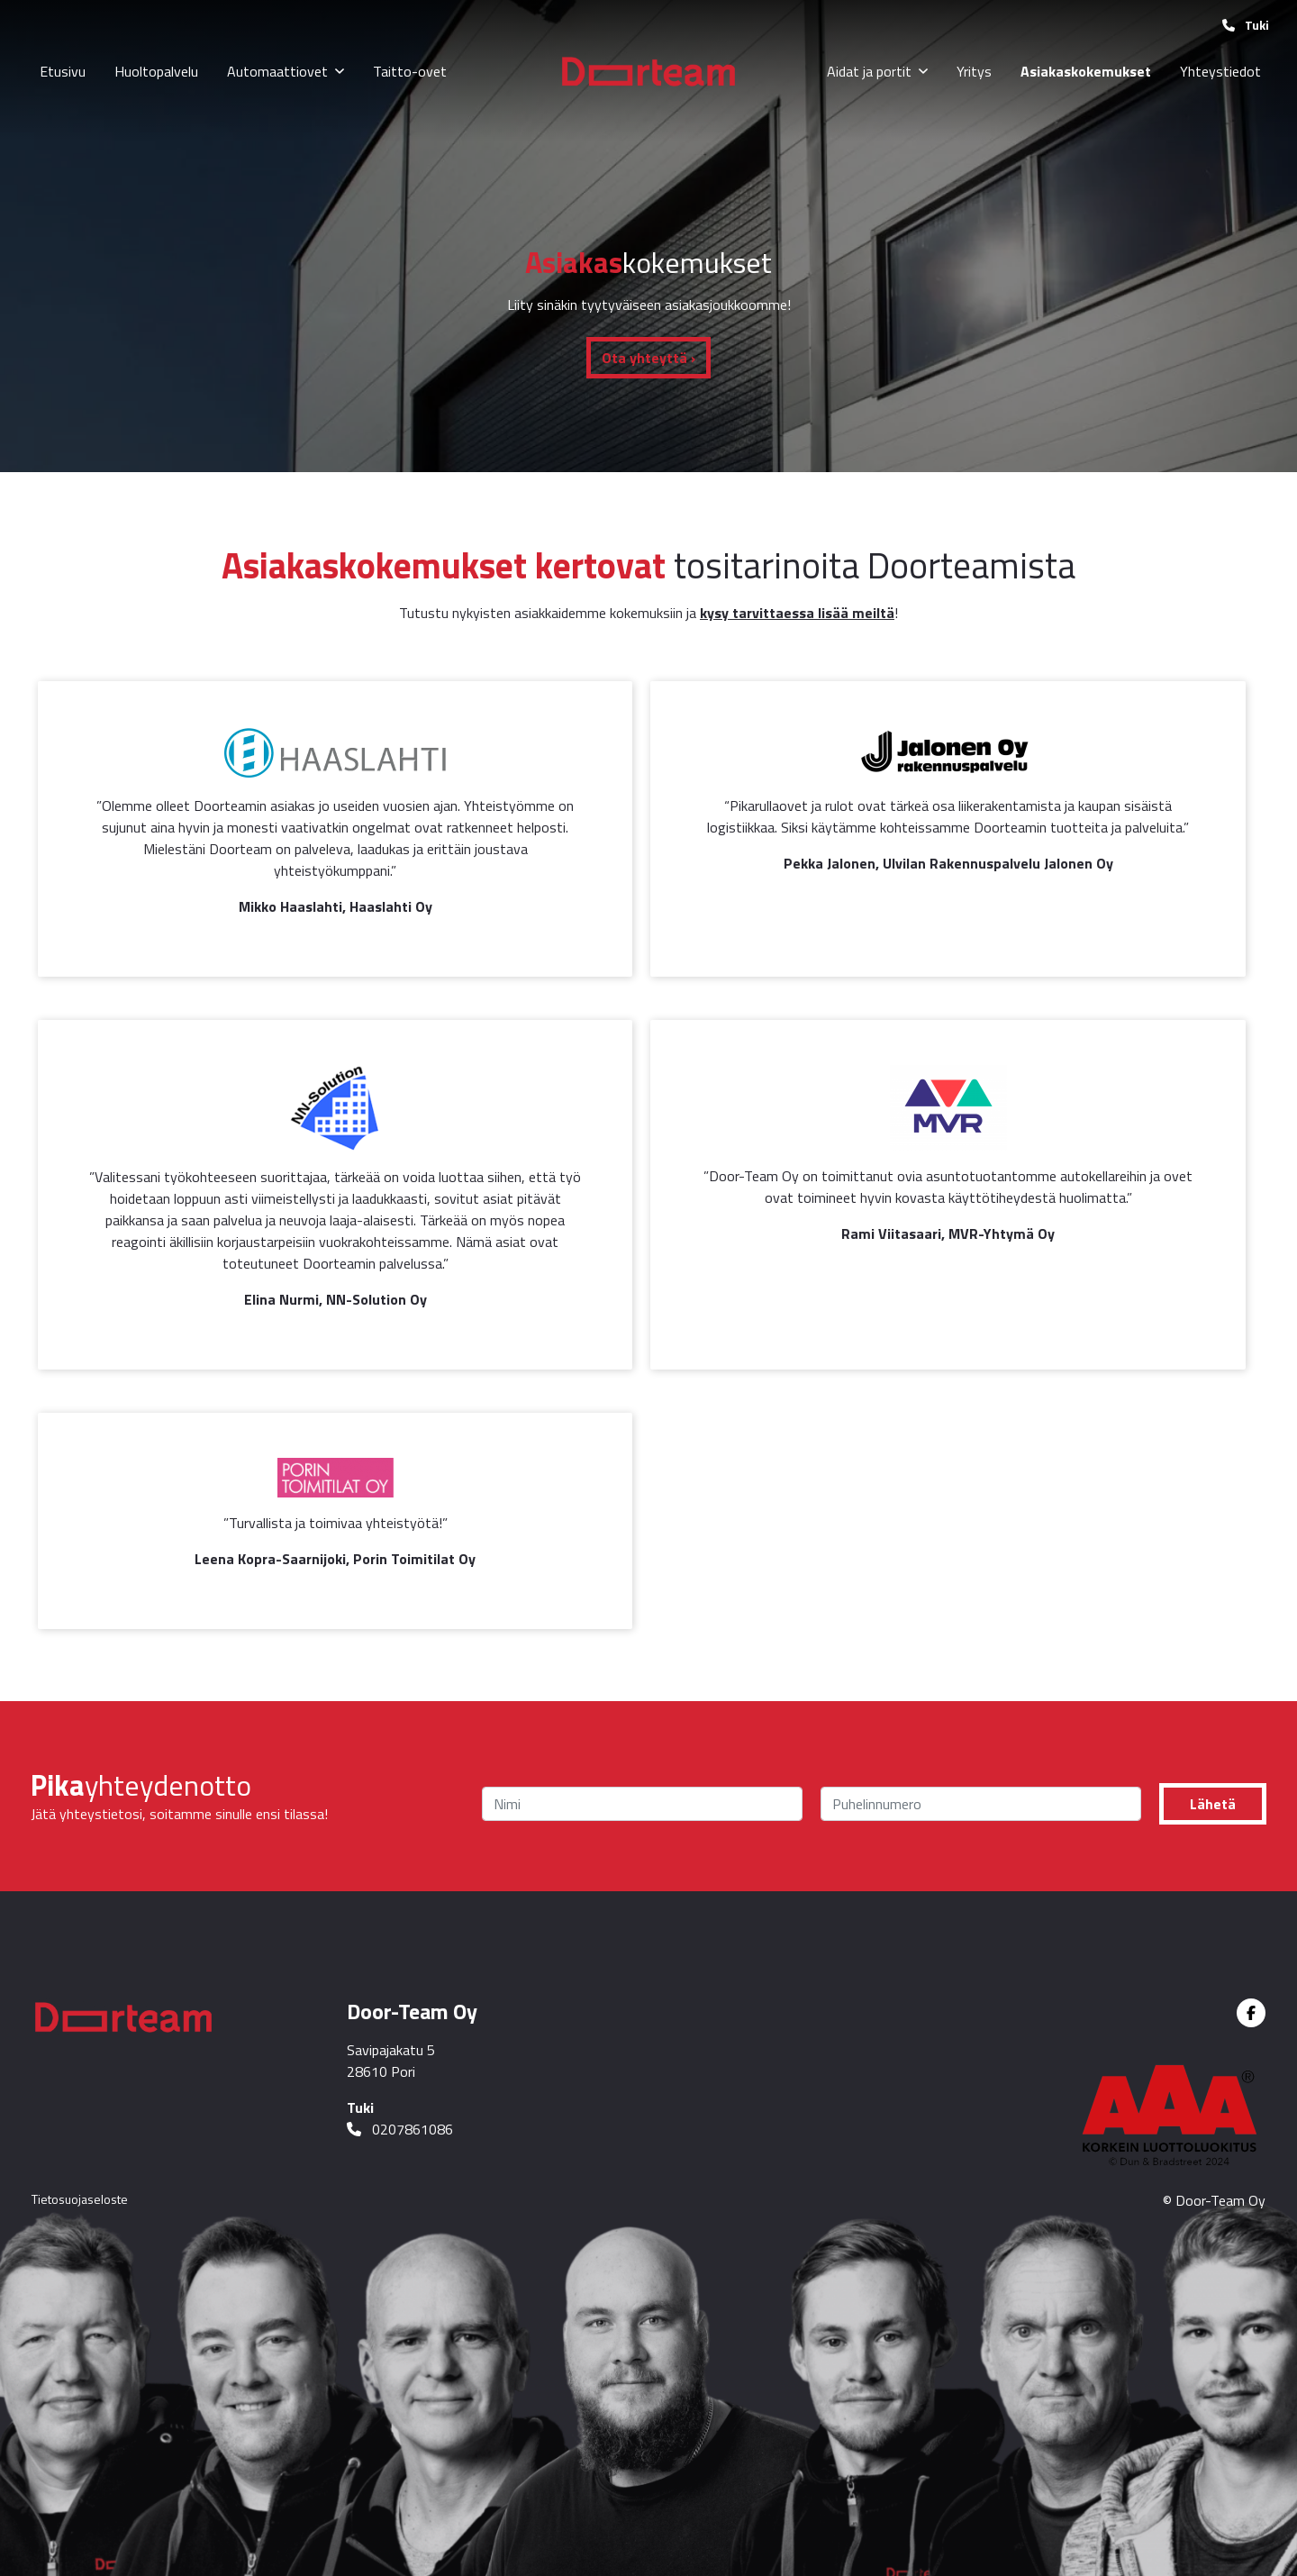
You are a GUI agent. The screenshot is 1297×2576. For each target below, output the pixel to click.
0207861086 (400, 2129)
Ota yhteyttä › (648, 358)
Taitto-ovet (410, 71)
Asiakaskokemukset (1085, 71)
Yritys (974, 71)
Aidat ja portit (869, 71)
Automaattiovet (277, 71)
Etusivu (63, 71)
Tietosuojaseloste (80, 2198)
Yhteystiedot (1220, 71)
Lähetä (1213, 1804)
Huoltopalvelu (156, 71)
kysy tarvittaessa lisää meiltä (797, 613)
